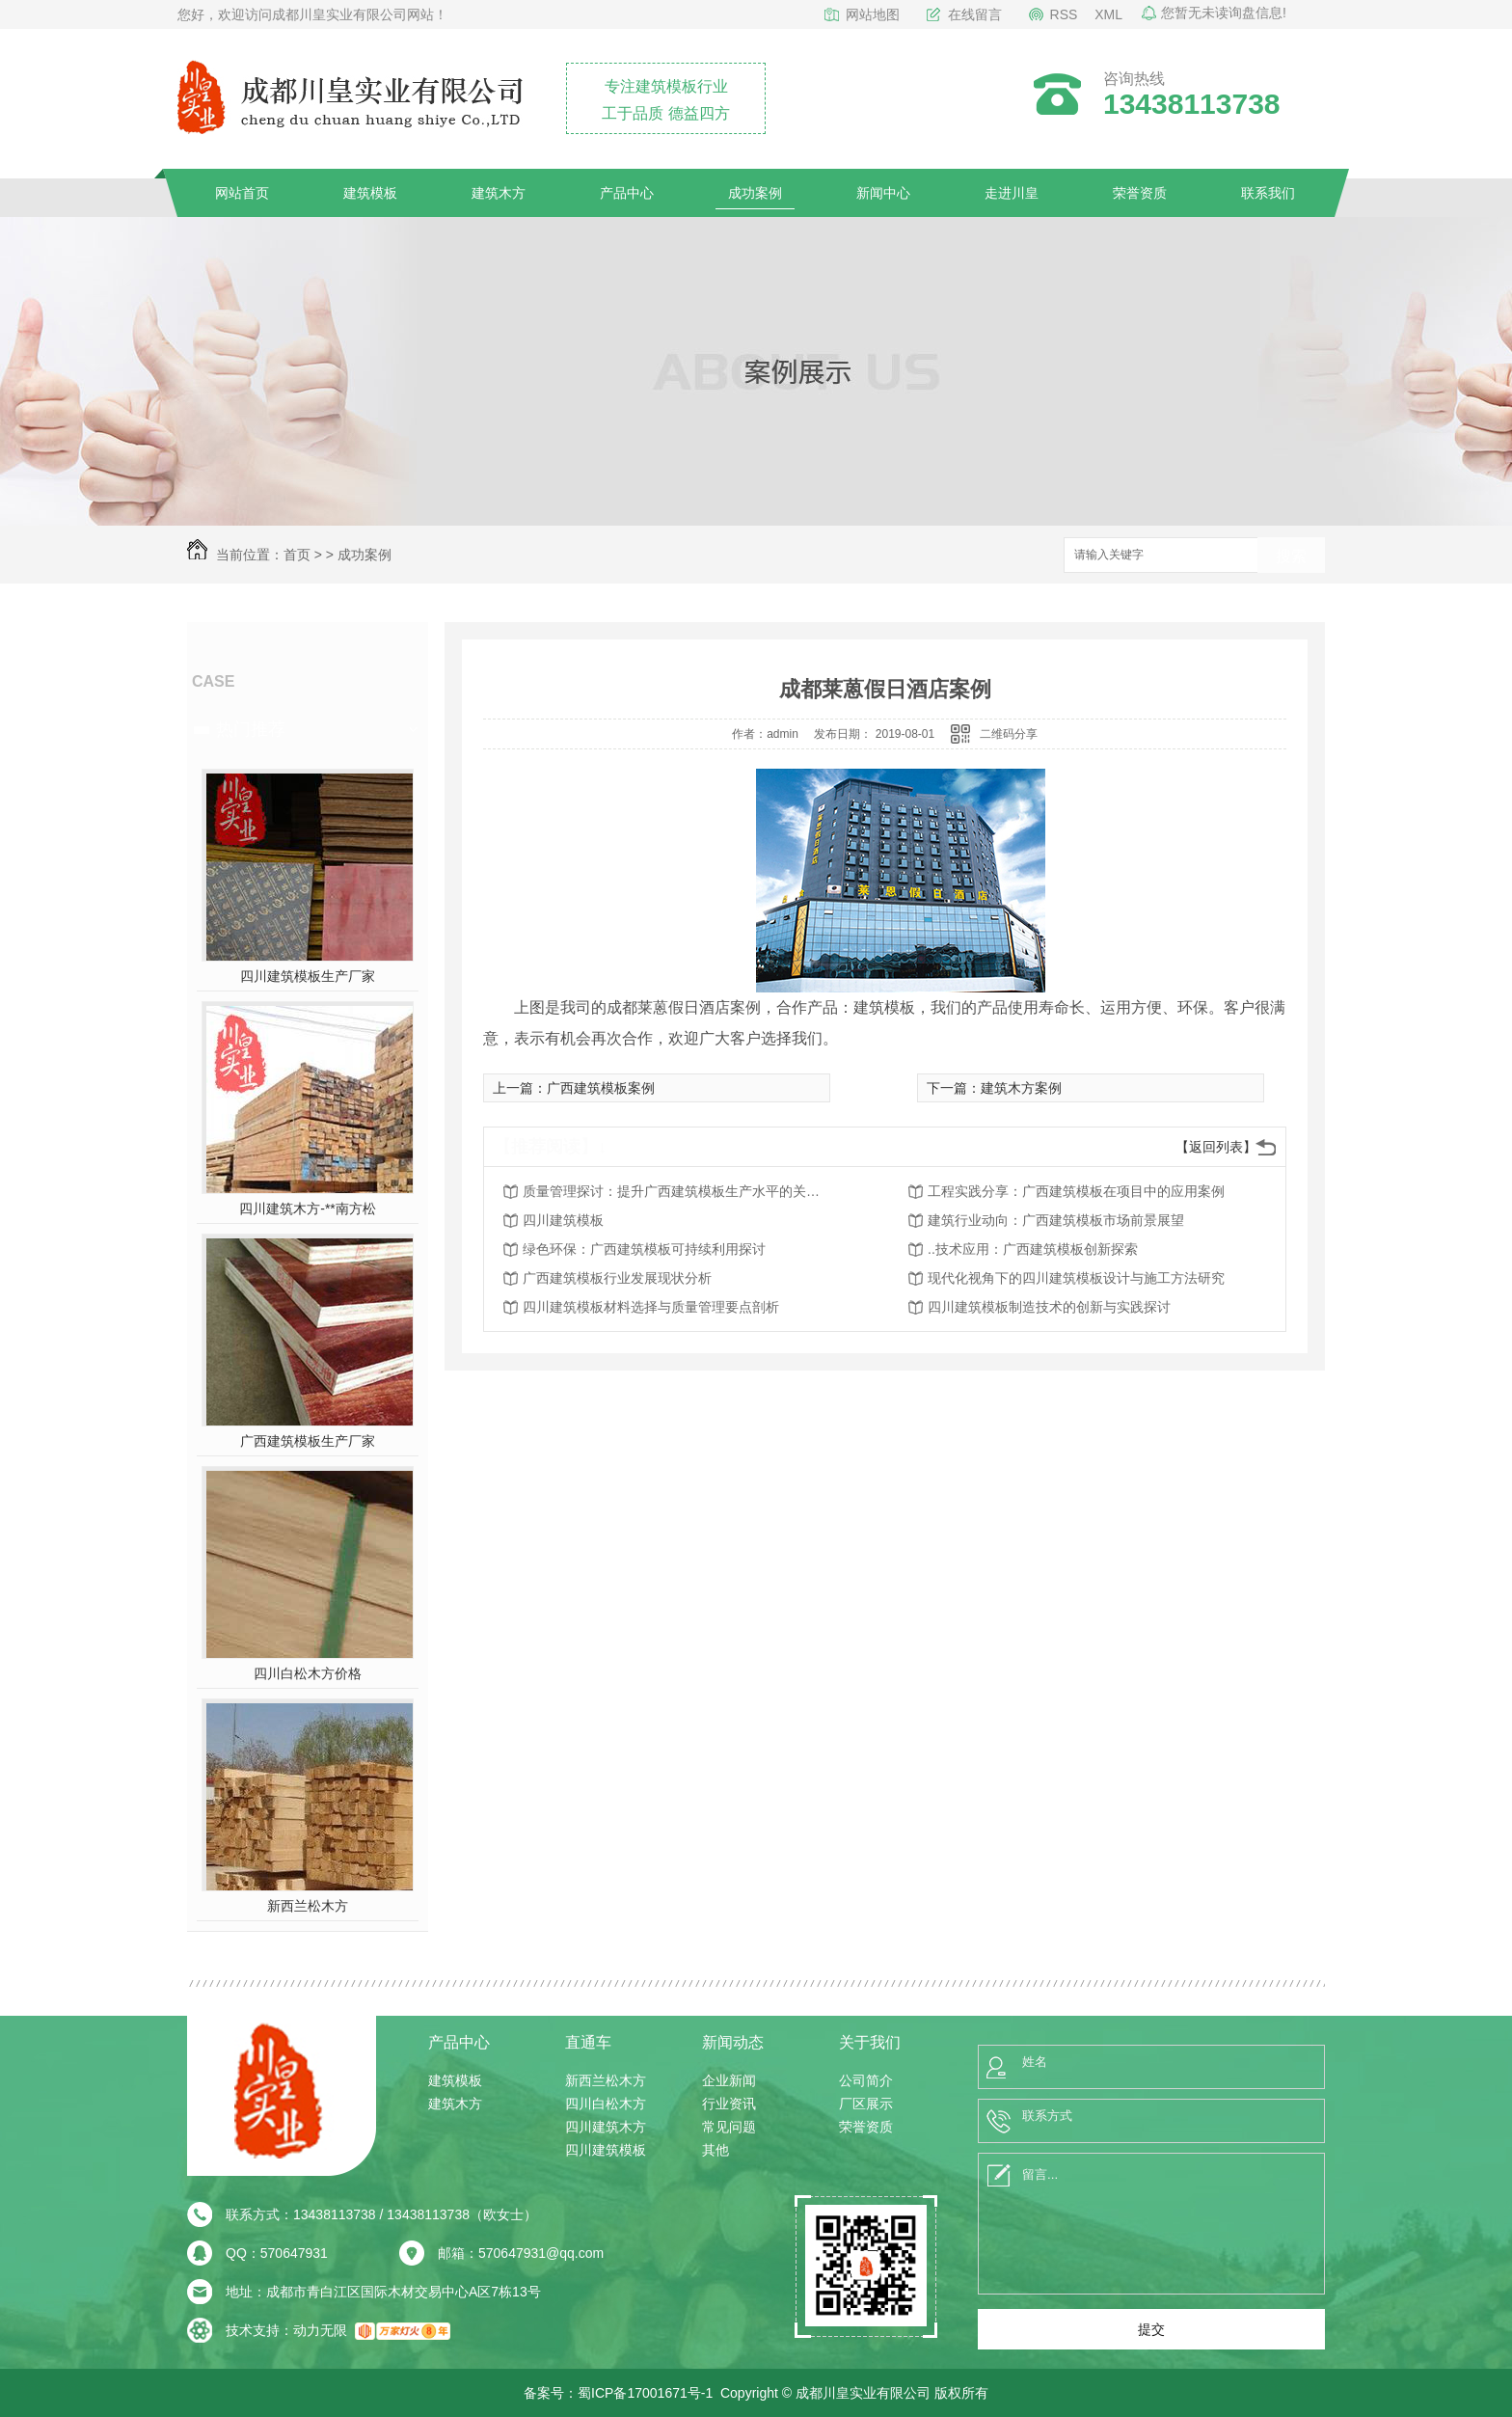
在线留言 (975, 14)
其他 (715, 2150)
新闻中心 (883, 193)
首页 (297, 554)
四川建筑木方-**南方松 (307, 1208)
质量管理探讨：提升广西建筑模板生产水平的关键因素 (677, 1191)
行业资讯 (729, 2103)
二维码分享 (1009, 734)
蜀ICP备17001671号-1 (645, 2393)
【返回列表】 (1215, 1146)
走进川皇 (1012, 193)
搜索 (1291, 556)
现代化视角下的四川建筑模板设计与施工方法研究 (1076, 1278)
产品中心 (627, 193)
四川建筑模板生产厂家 (307, 976)
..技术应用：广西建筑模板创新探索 (1033, 1249)
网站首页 (242, 193)
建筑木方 (499, 193)
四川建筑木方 (605, 2126)
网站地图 (873, 14)
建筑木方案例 (1021, 1088)
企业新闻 (729, 2080)
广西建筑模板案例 (601, 1088)
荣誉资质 (1140, 193)
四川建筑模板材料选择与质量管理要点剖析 (651, 1307)
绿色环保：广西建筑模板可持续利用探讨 (644, 1249)
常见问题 (729, 2126)
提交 (1151, 2329)
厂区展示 (866, 2103)
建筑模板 (370, 193)
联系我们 (1268, 193)
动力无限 (320, 2330)
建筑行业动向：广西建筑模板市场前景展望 (1056, 1220)
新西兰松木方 (307, 1906)
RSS (1064, 14)
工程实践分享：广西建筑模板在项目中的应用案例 (1076, 1191)
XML (1108, 14)
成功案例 (755, 193)
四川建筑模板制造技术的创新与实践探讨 (1049, 1307)
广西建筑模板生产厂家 (307, 1441)
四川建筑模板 (563, 1220)
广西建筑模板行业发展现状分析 (617, 1278)
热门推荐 (250, 729)
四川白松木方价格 (308, 1673)
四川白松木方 (605, 2103)
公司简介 (866, 2080)
